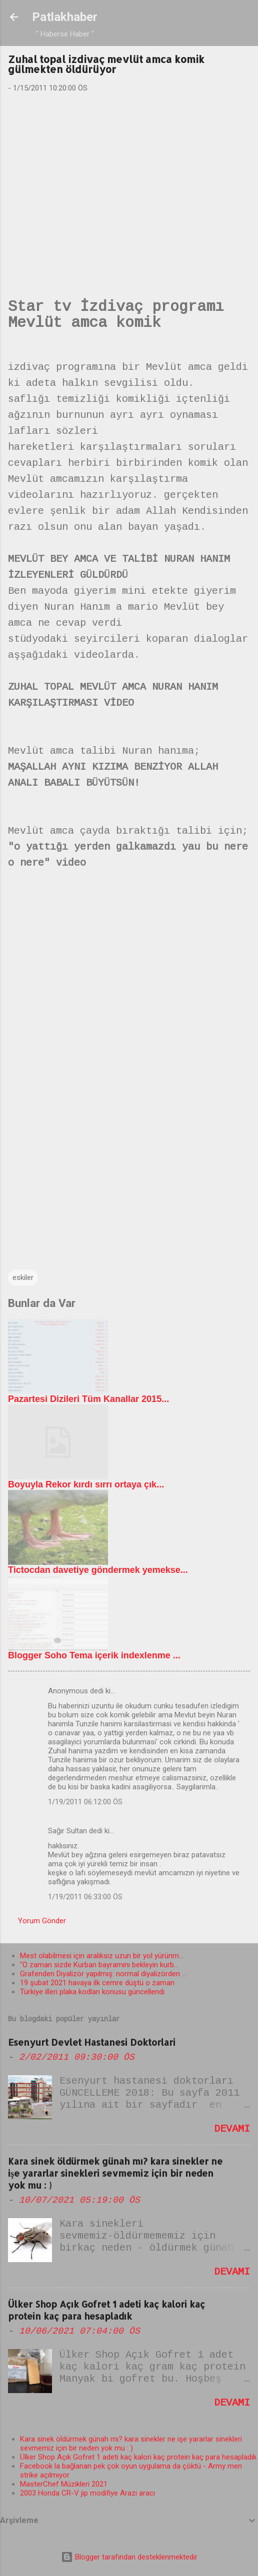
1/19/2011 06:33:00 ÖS (85, 1896)
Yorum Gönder (42, 1920)
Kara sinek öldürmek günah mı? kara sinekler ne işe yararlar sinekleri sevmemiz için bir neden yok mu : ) (115, 2173)
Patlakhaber (65, 17)
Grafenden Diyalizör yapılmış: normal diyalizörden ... (103, 1973)
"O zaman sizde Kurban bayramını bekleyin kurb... (99, 1964)
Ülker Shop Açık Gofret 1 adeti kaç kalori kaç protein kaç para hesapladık (106, 2310)
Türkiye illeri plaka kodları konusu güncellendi (92, 1991)
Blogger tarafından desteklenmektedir (129, 2557)
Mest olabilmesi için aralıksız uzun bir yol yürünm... (102, 1955)
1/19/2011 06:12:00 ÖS (85, 1801)
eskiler (23, 1277)
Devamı (232, 2129)
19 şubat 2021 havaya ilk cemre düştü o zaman (97, 1982)
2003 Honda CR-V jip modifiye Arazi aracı (87, 2493)
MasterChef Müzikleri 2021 (64, 2484)
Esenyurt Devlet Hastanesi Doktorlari (92, 2042)
